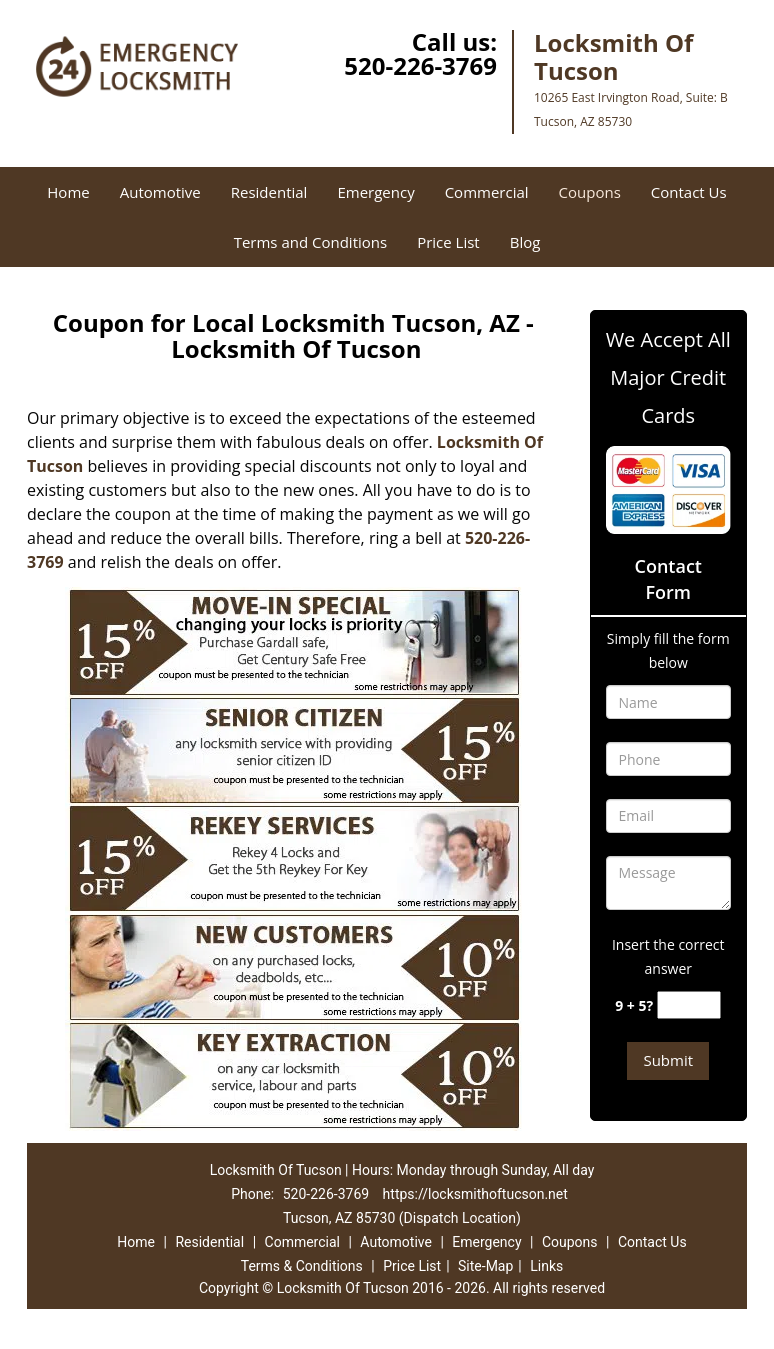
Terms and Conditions (311, 242)
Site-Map (485, 1266)
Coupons (590, 192)
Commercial (487, 192)
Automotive (160, 192)
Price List (448, 242)
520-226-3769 (420, 65)
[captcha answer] (689, 1005)
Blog (525, 242)
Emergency (375, 192)
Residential (269, 192)
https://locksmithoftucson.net (475, 1194)
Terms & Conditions (302, 1266)
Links (546, 1266)
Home (68, 192)
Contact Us (689, 192)
